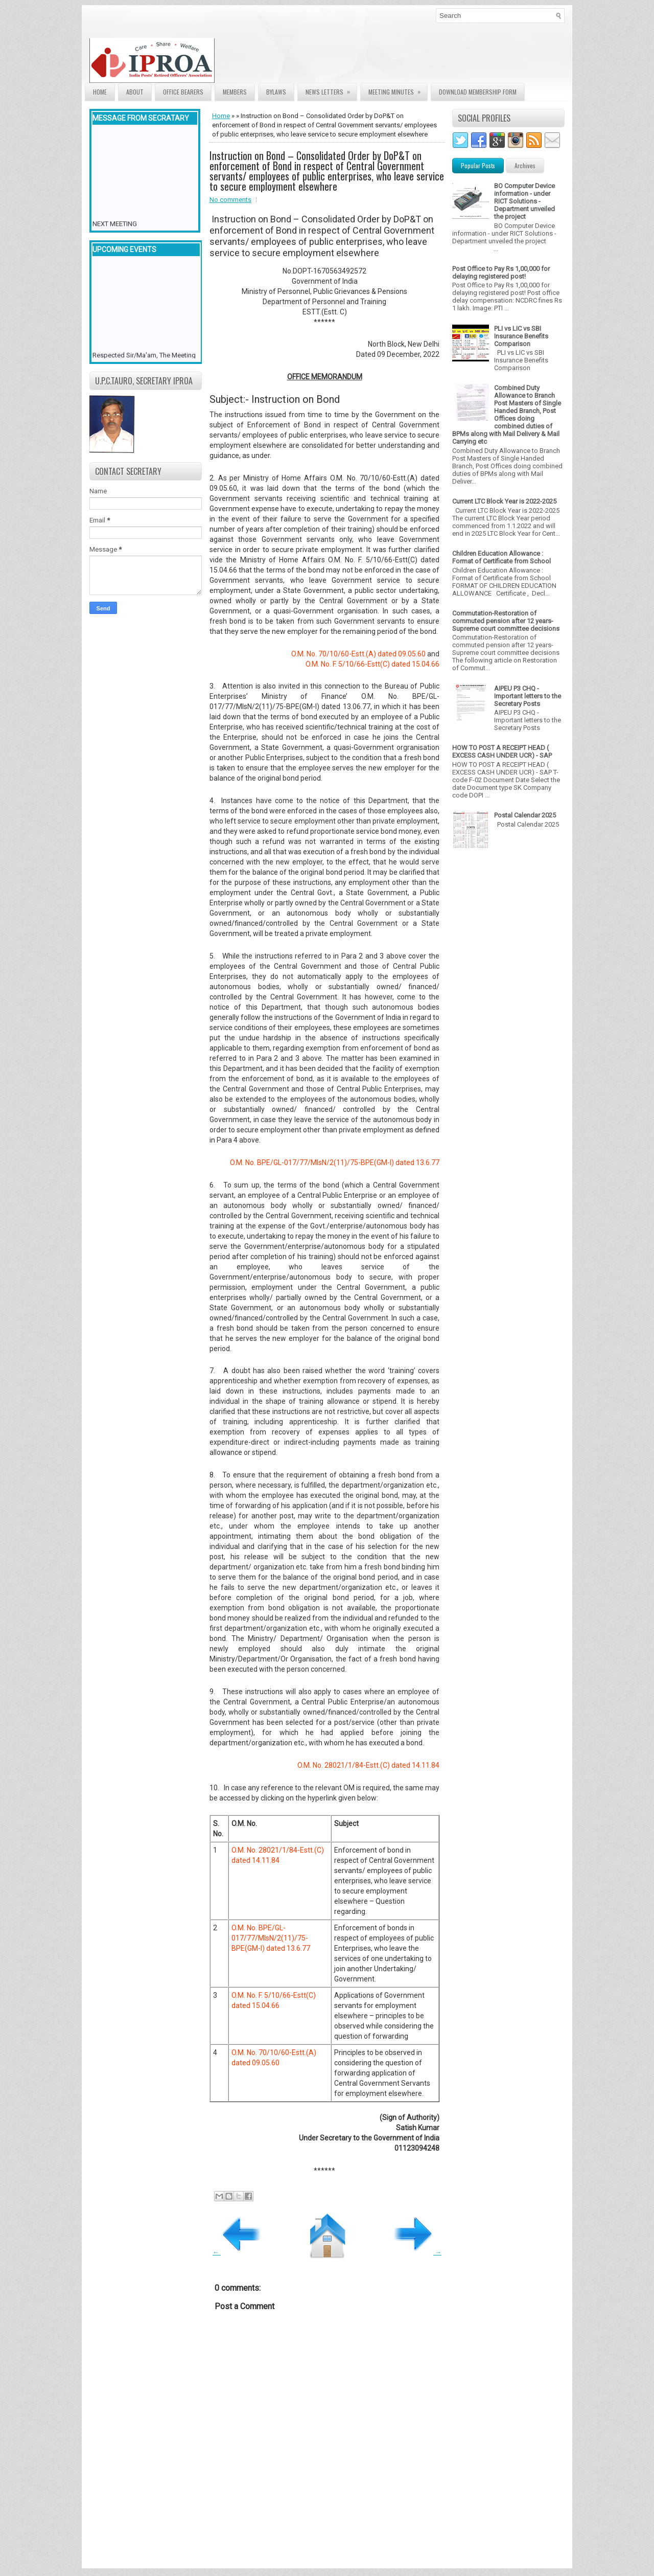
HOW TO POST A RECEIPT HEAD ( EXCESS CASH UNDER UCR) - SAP (502, 751)
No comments (230, 199)
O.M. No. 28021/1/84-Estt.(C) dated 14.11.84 (368, 1765)
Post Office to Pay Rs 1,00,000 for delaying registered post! (501, 272)
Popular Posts (478, 165)
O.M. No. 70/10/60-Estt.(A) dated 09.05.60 (358, 654)
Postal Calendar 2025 (525, 815)
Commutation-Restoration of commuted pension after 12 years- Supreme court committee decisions (505, 620)
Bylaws (276, 91)
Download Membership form (478, 91)
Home (100, 91)
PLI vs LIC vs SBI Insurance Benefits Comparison (521, 336)
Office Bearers (183, 91)
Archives (525, 165)
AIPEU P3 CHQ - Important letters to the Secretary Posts (527, 696)
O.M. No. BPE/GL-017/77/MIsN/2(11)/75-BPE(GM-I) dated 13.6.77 (334, 1162)
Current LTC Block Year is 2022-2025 (504, 501)
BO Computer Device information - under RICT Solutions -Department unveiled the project (524, 201)
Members (235, 91)
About (135, 91)
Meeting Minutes (397, 89)
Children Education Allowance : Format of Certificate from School (501, 557)
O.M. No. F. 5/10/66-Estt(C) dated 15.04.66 (372, 664)
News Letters (331, 89)
